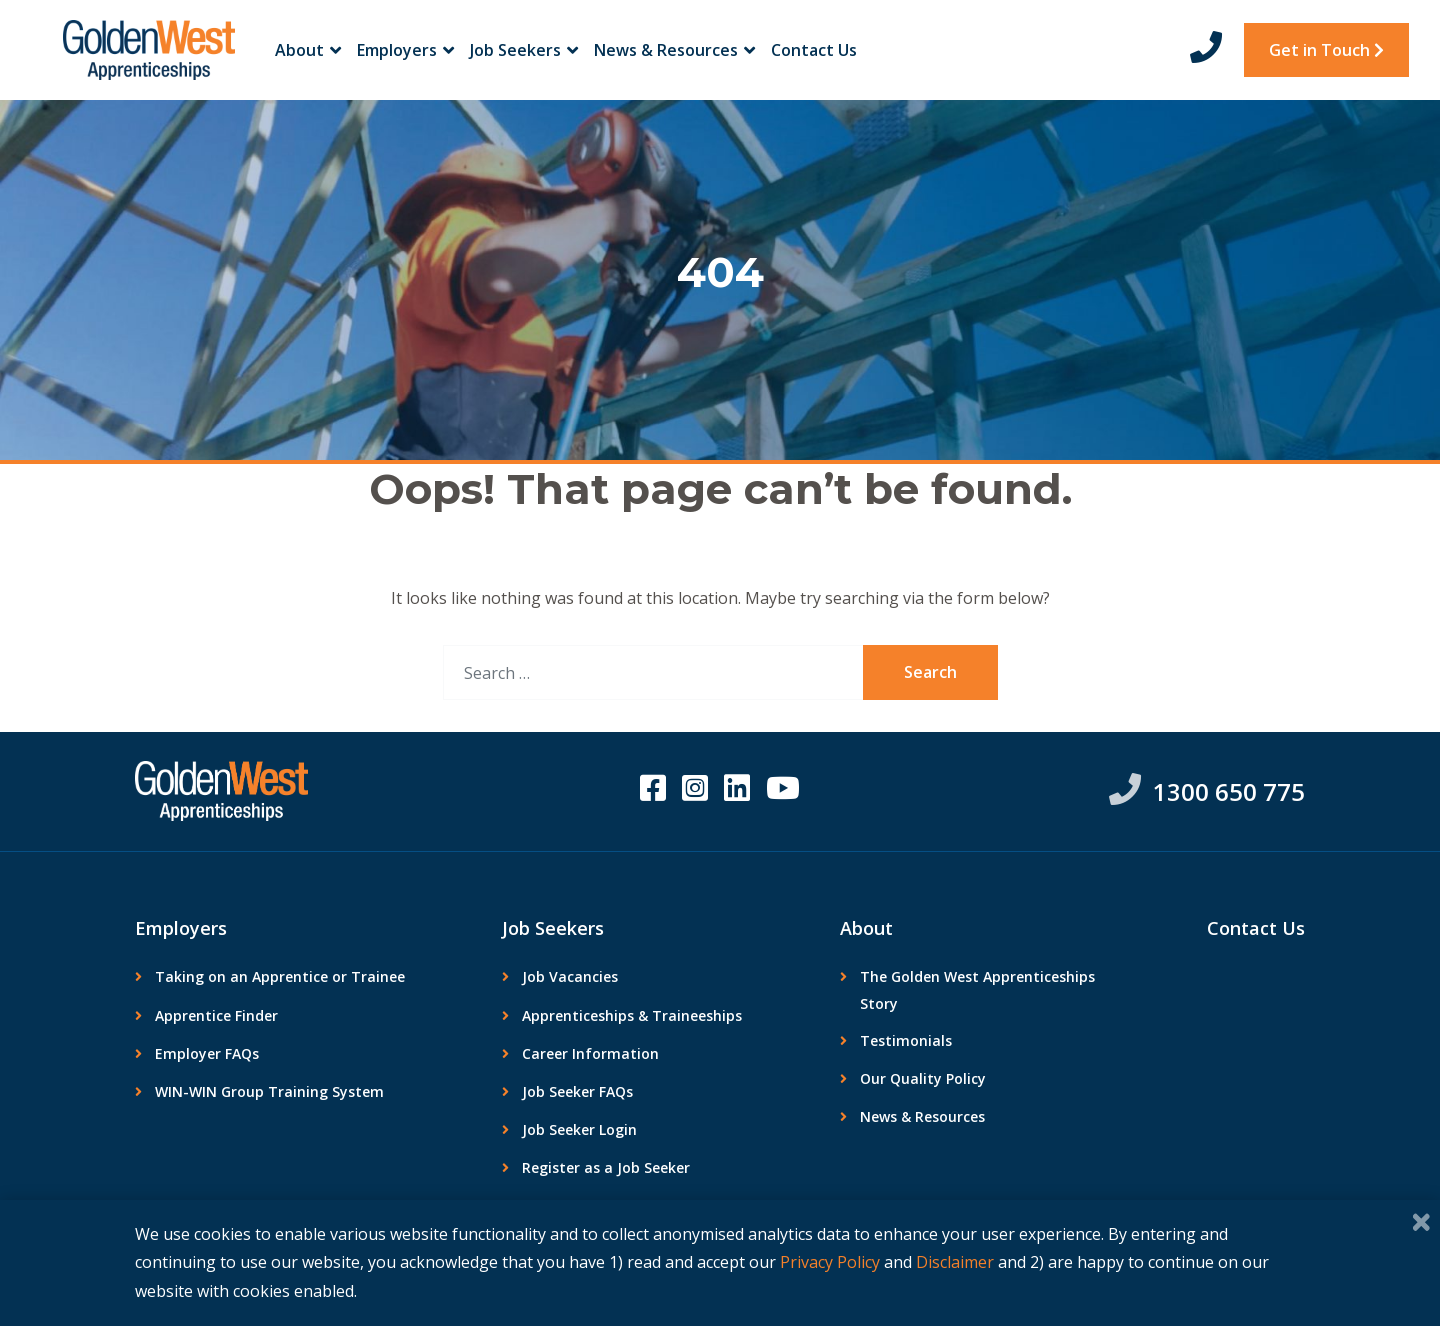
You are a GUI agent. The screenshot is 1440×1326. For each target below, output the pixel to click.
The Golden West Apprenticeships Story (977, 989)
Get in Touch (1326, 50)
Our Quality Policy (923, 1078)
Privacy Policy (830, 1262)
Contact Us (814, 50)
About (308, 50)
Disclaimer (955, 1262)
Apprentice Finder (216, 1015)
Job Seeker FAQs (577, 1091)
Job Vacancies (570, 976)
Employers (405, 50)
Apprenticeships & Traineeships (632, 1015)
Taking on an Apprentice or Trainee (280, 976)
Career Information (590, 1053)
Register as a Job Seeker (606, 1167)
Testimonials (906, 1040)
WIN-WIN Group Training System (269, 1091)
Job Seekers (524, 50)
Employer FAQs (207, 1053)
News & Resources (674, 50)
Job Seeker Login (579, 1129)
